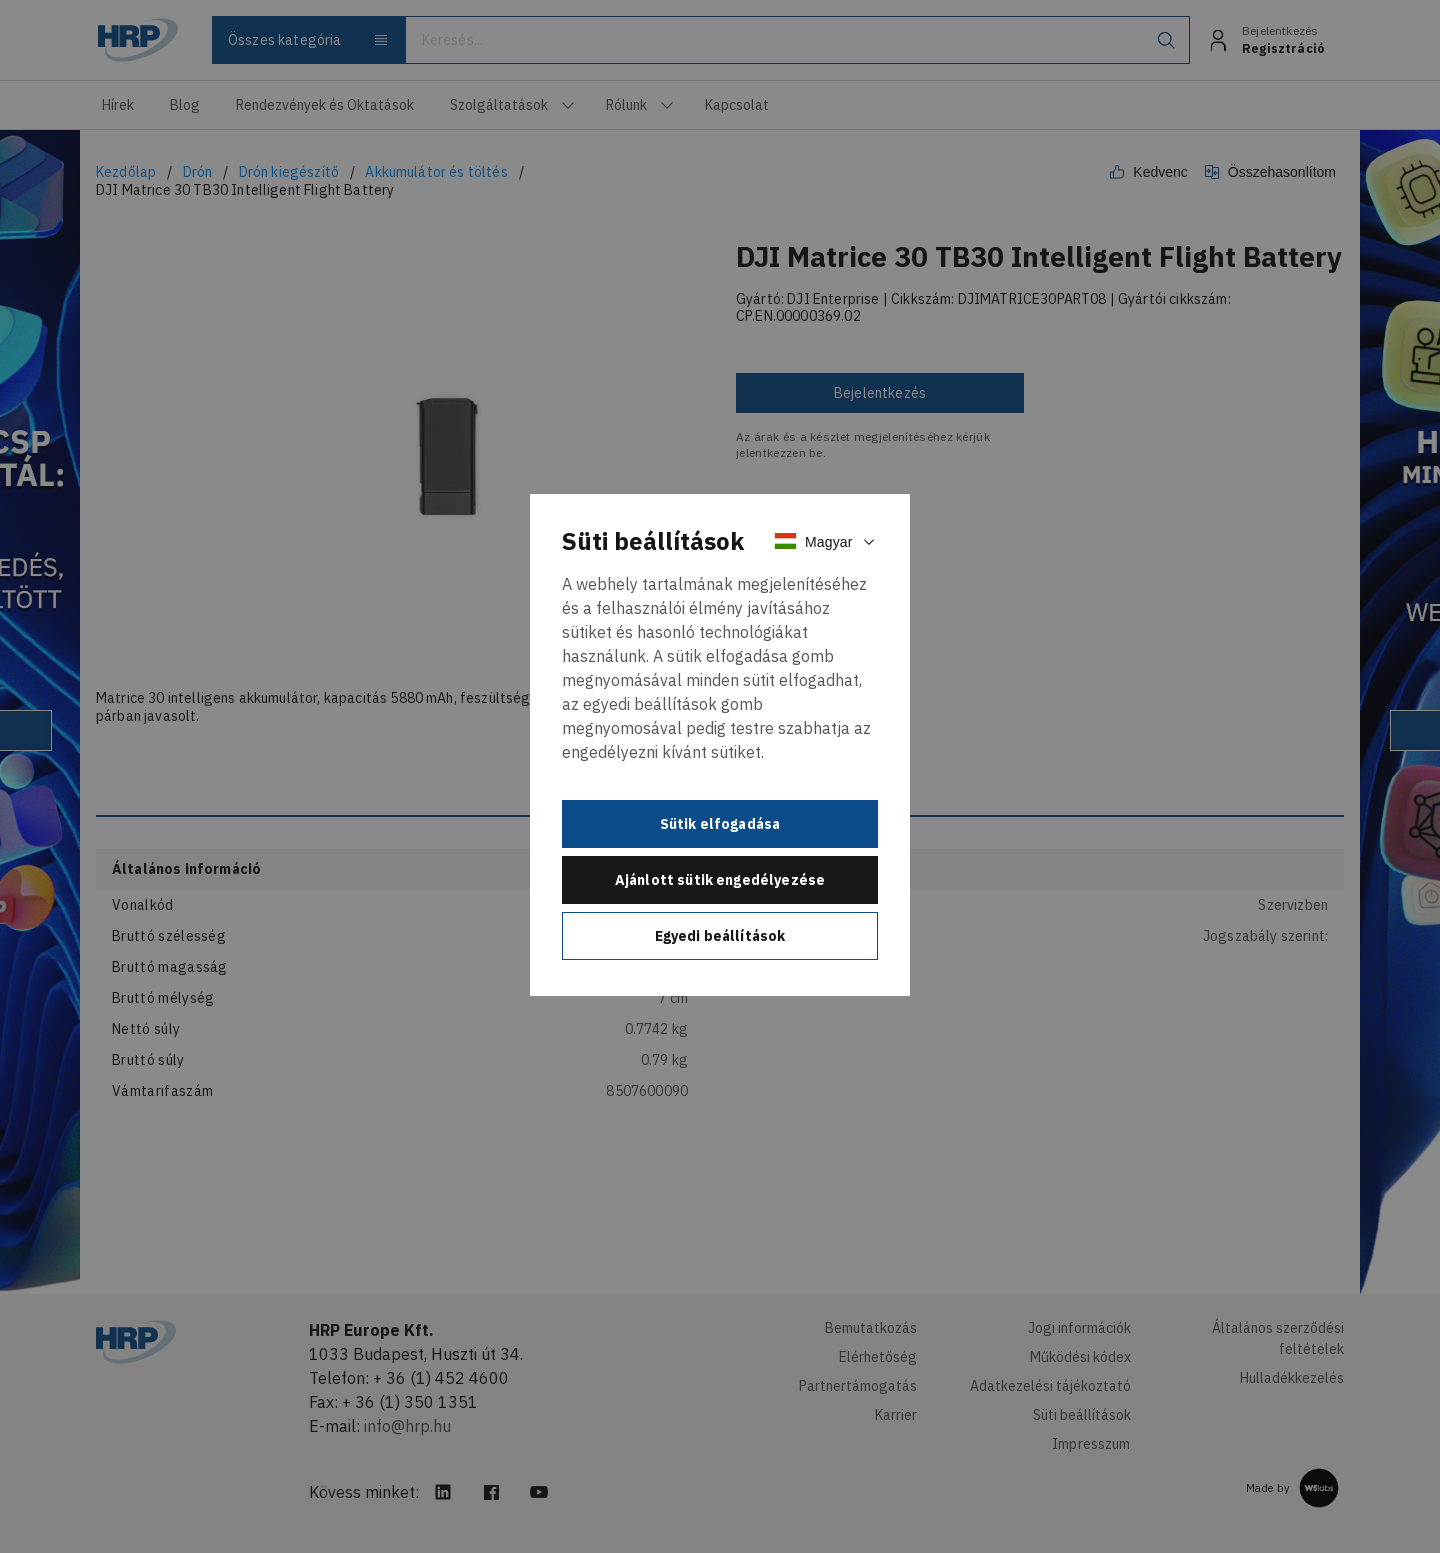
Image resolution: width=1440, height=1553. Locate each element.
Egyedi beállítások (720, 936)
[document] (720, 745)
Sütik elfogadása (720, 824)
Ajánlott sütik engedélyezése (720, 880)
